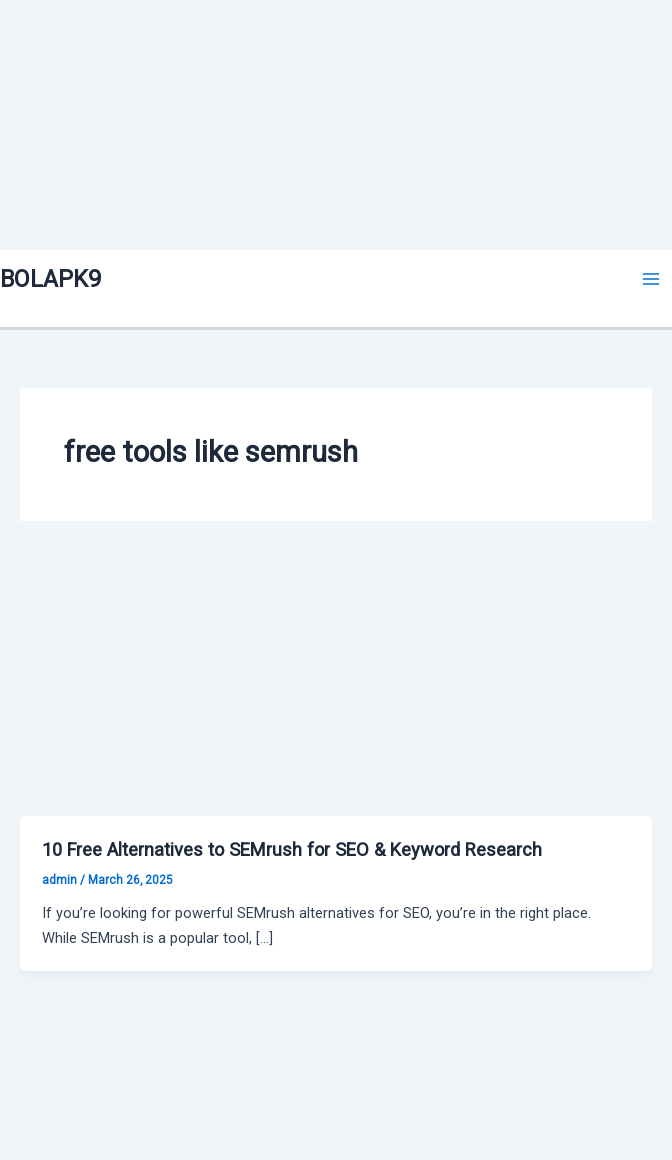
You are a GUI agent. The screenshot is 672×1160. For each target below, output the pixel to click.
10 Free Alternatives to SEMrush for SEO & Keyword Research (292, 849)
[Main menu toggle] (651, 279)
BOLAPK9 (50, 279)
